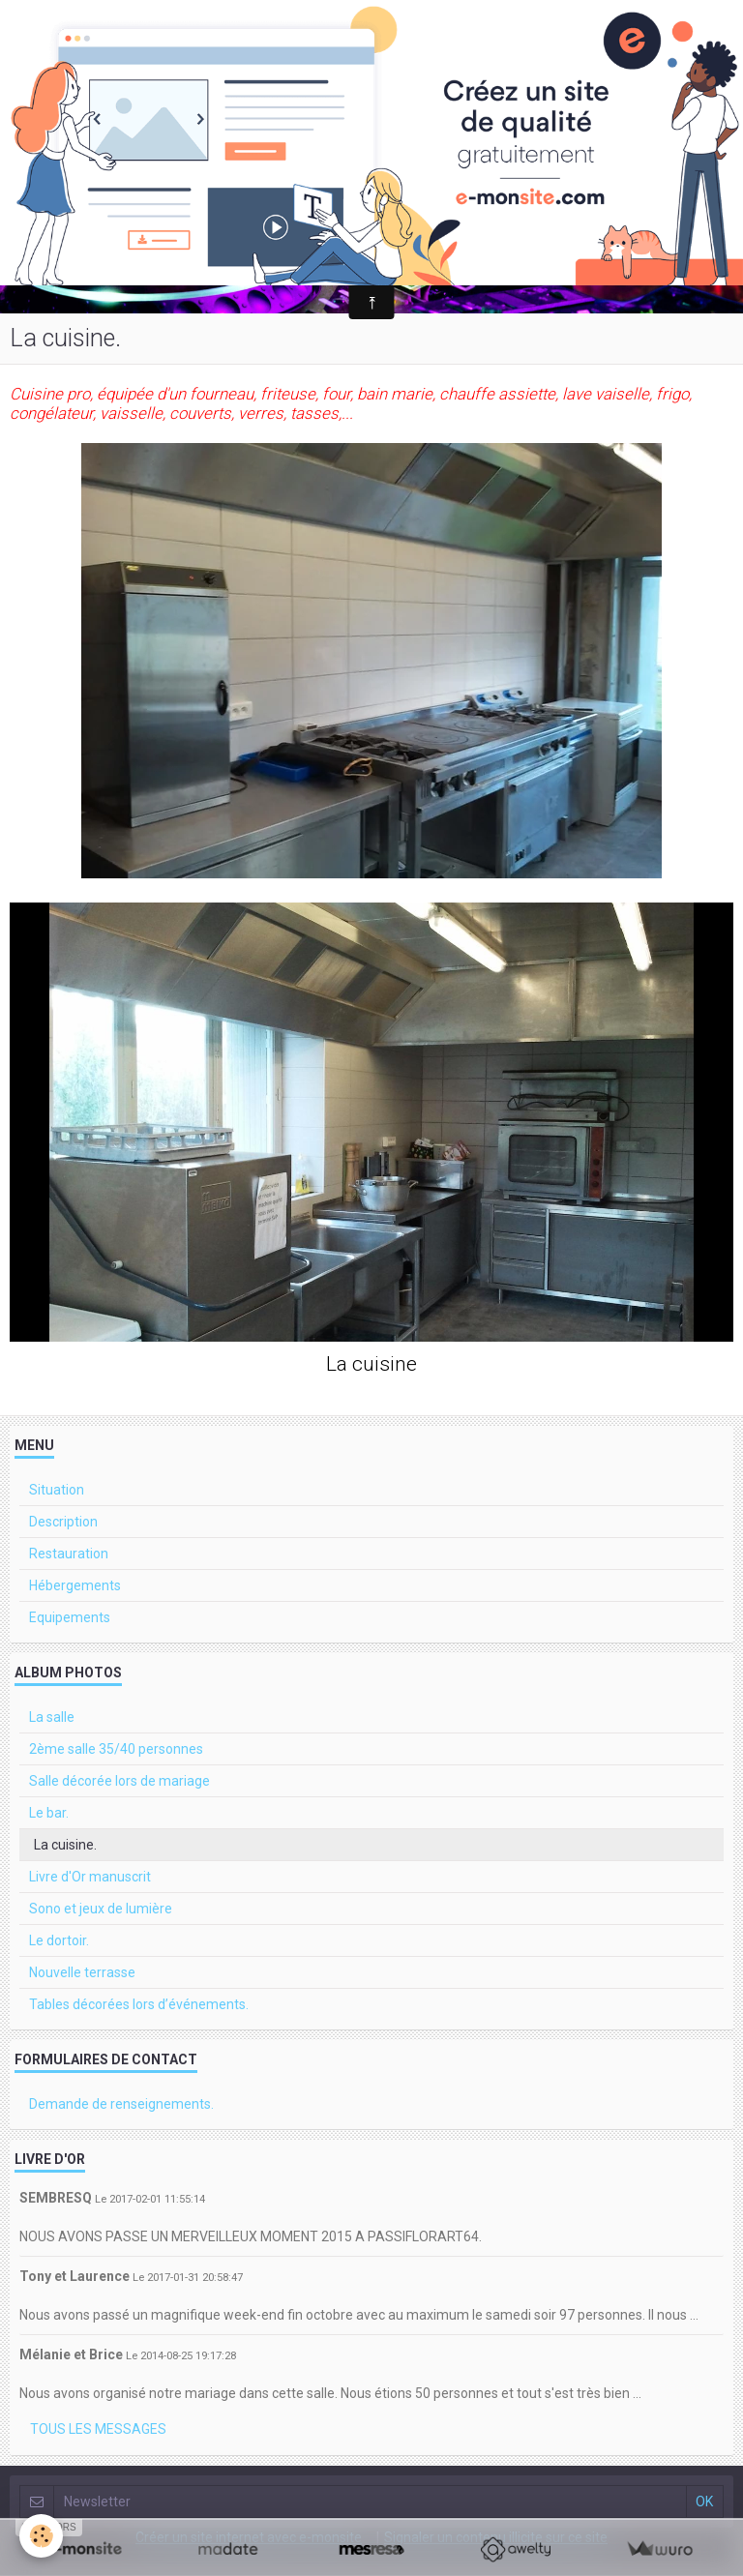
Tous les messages (98, 2429)
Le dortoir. (59, 1940)
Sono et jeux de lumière (100, 1908)
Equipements (69, 1617)
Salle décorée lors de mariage (119, 1781)
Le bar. (49, 1813)
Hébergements (75, 1585)
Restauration (68, 1553)
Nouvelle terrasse (82, 1972)
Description (63, 1521)
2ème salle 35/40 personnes (116, 1749)
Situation (56, 1489)
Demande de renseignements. (121, 2104)
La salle (51, 1717)
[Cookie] (41, 2536)
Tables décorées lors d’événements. (139, 2004)
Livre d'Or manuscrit (90, 1876)
